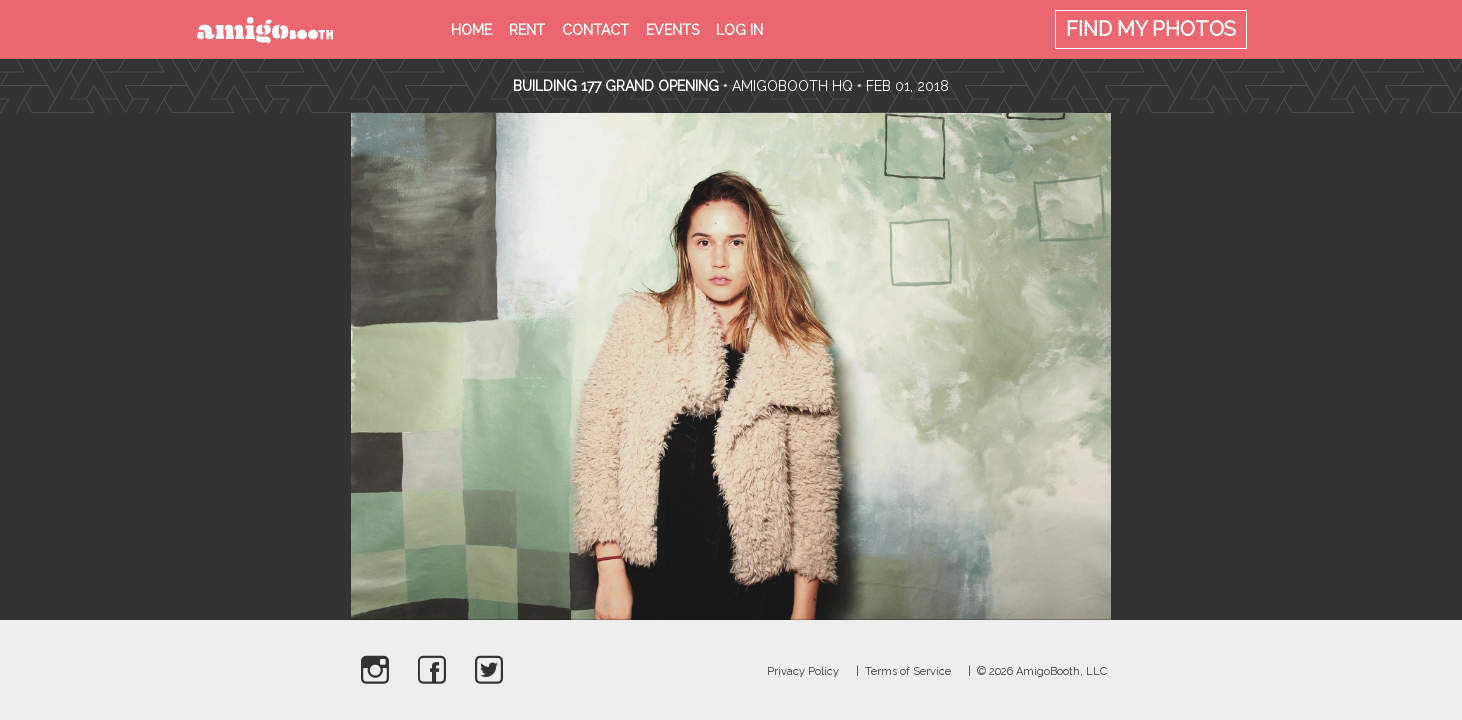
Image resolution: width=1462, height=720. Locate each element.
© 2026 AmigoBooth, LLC (1042, 671)
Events (672, 30)
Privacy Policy (803, 671)
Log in (739, 30)
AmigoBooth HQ (792, 86)
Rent (527, 30)
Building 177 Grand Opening (618, 86)
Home (471, 30)
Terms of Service (908, 671)
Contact (595, 30)
